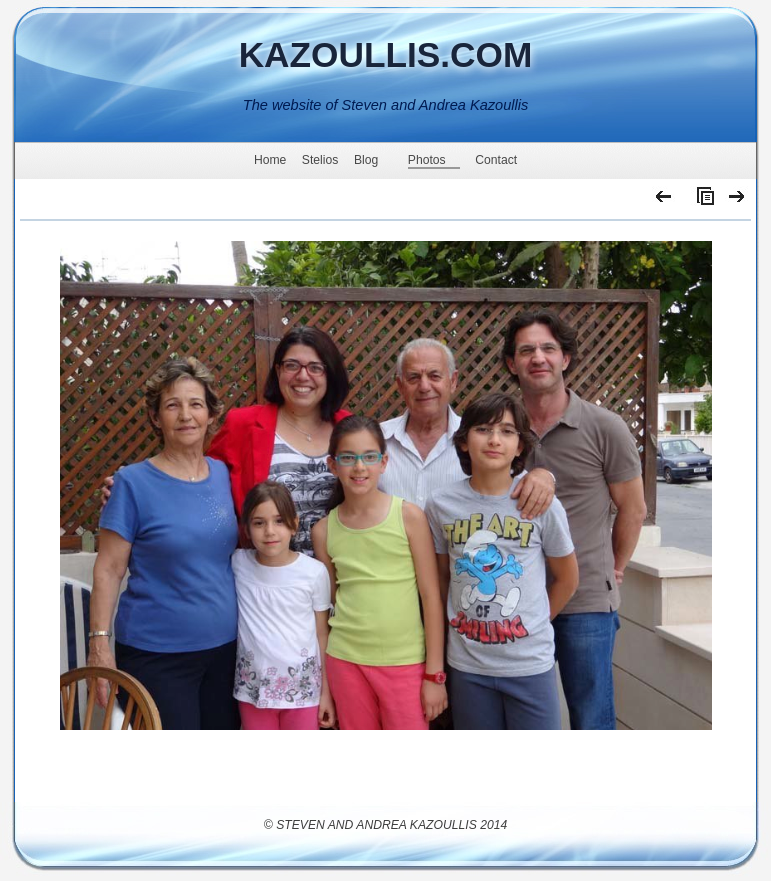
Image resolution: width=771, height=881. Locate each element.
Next (737, 201)
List (701, 201)
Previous (664, 201)
